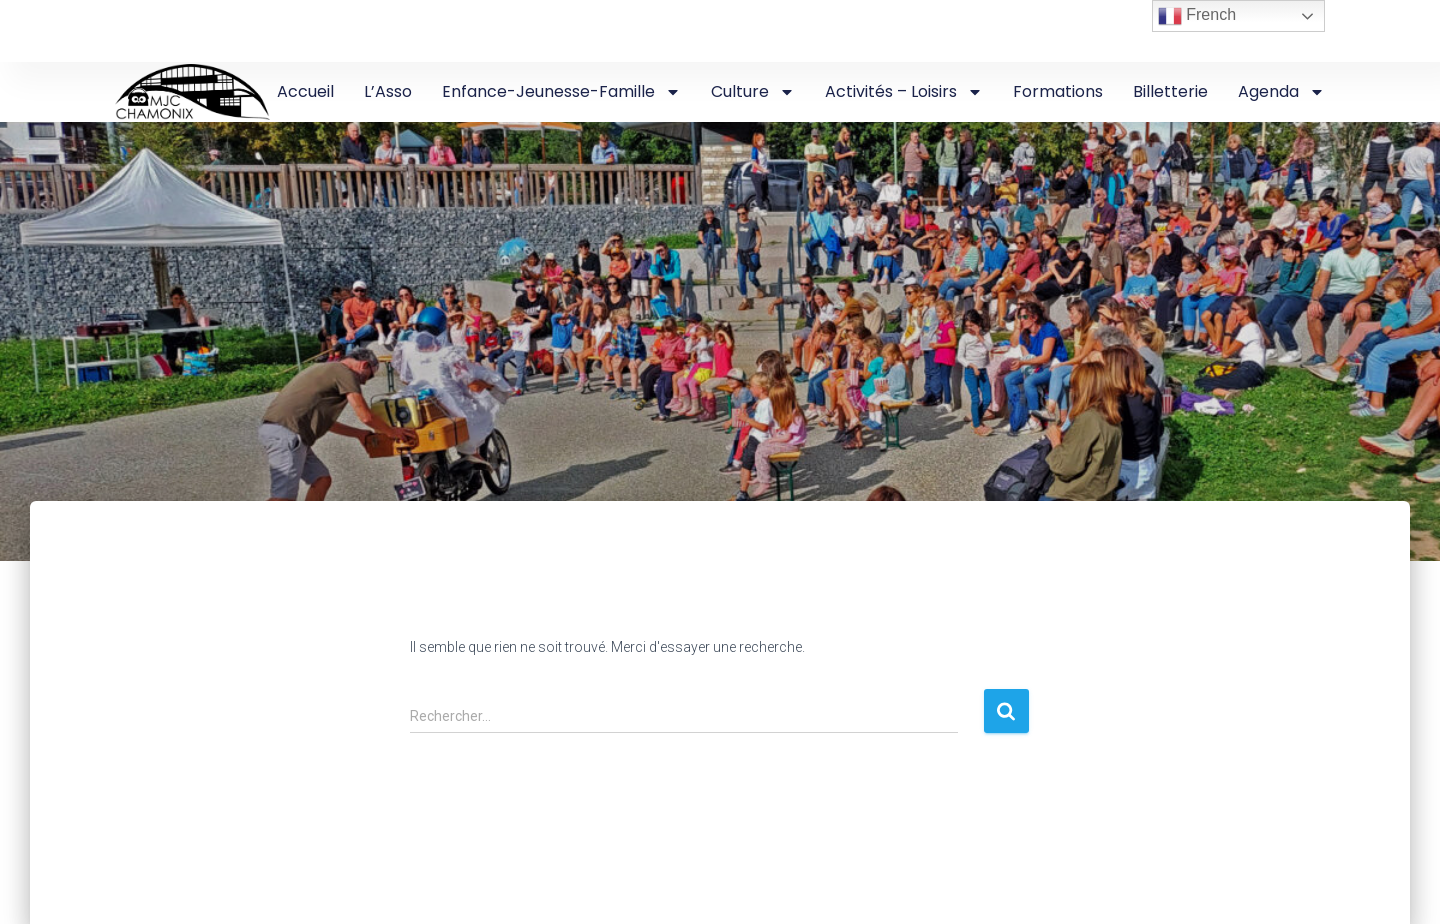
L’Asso (388, 91)
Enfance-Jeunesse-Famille (561, 92)
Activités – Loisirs (904, 92)
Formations (1058, 91)
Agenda (1281, 92)
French (1197, 16)
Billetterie (1170, 91)
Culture (753, 92)
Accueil (305, 91)
